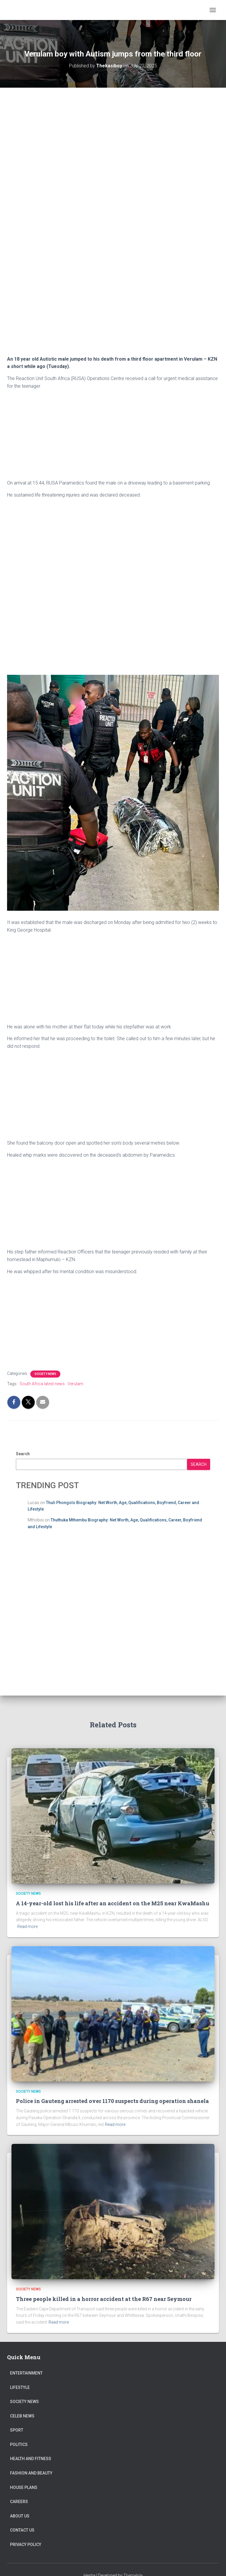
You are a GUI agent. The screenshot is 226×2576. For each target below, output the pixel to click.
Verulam (75, 1383)
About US (19, 2516)
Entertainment (26, 2373)
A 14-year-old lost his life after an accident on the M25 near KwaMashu (112, 1903)
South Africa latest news (42, 1383)
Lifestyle (20, 2387)
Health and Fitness (30, 2458)
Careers (19, 2501)
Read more (27, 1926)
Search (23, 1453)
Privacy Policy (25, 2544)
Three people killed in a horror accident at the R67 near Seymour (104, 2298)
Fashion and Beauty (31, 2473)
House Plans (23, 2487)
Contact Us (22, 2530)
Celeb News (22, 2416)
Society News (45, 1374)
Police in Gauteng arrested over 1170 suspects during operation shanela (112, 2100)
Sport (16, 2430)
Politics (19, 2444)
